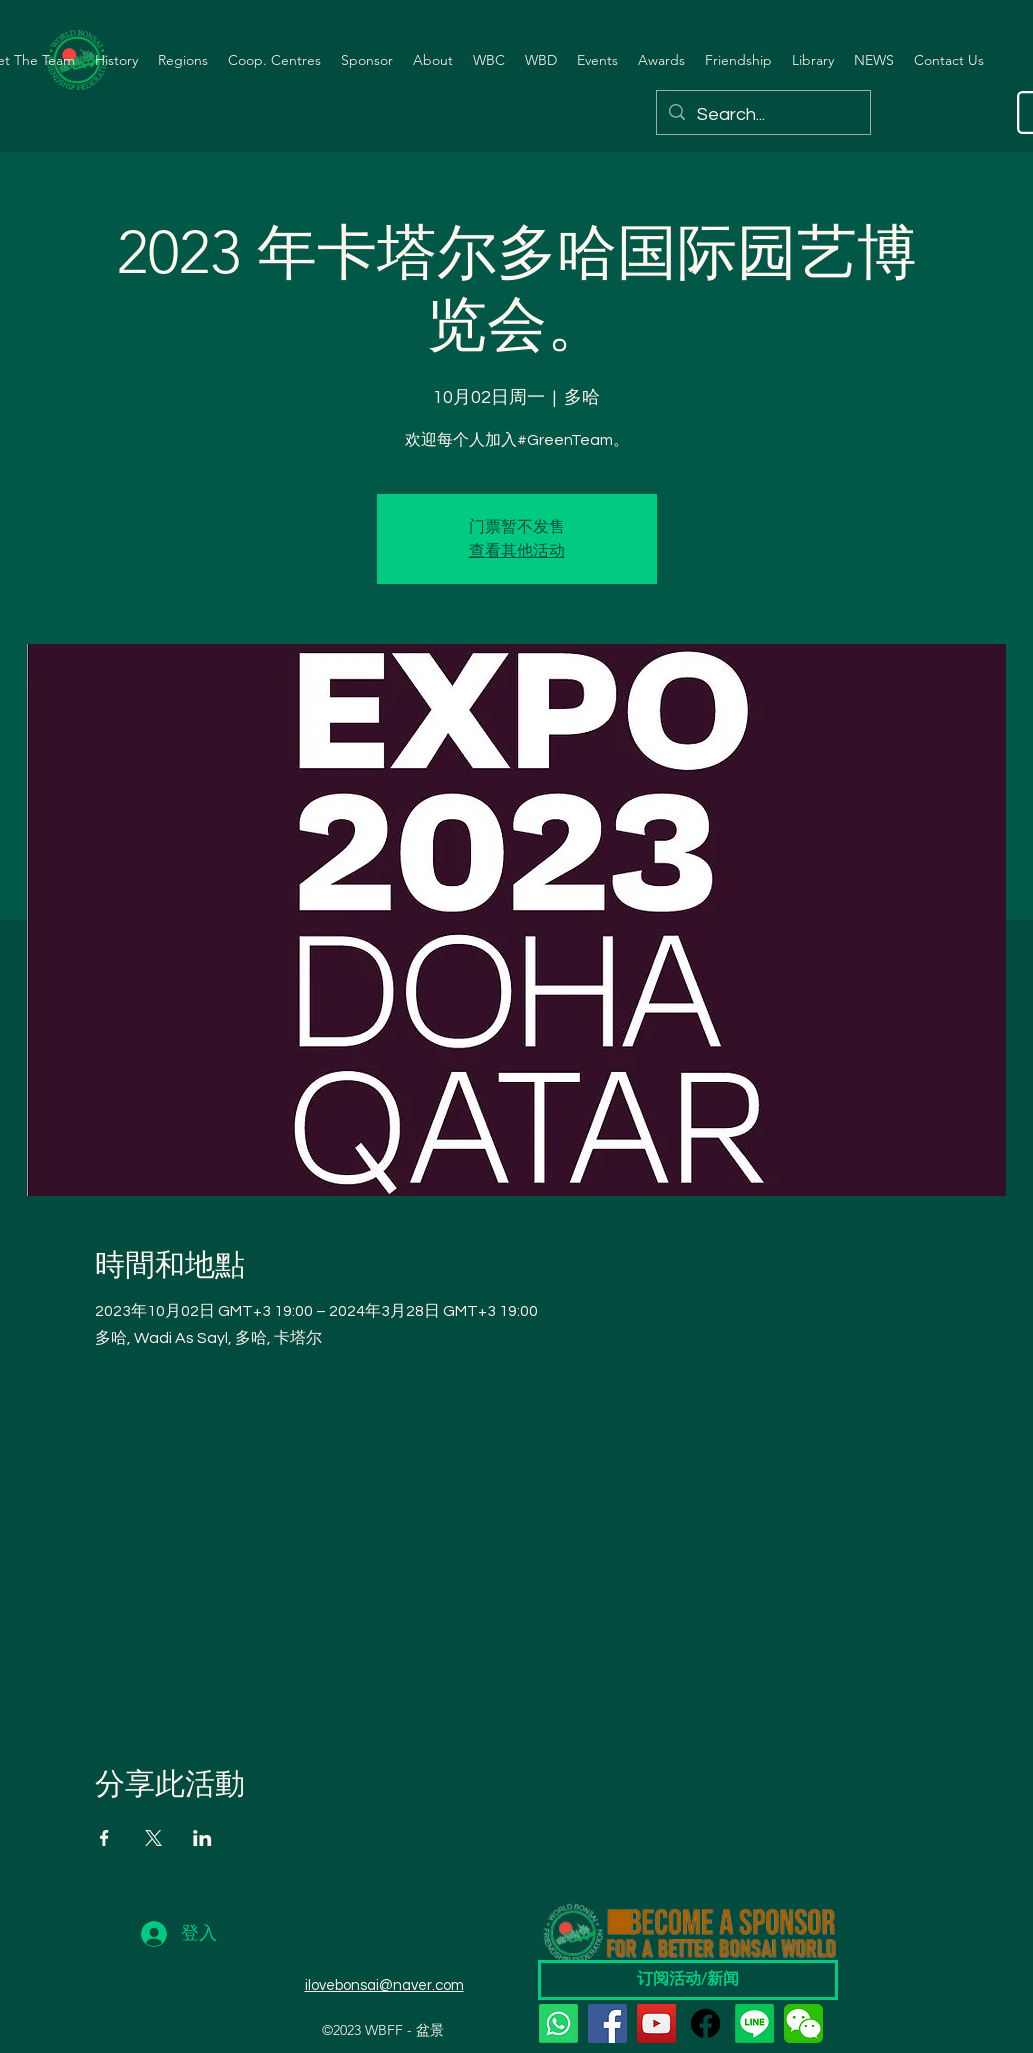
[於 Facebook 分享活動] (104, 1838)
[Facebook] (607, 2023)
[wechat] (803, 2023)
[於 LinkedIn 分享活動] (202, 1838)
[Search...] (762, 115)
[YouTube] (656, 2023)
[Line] (754, 2023)
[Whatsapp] (558, 2023)
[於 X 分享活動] (153, 1838)
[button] (116, 60)
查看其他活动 (517, 551)
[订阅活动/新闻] (688, 1980)
